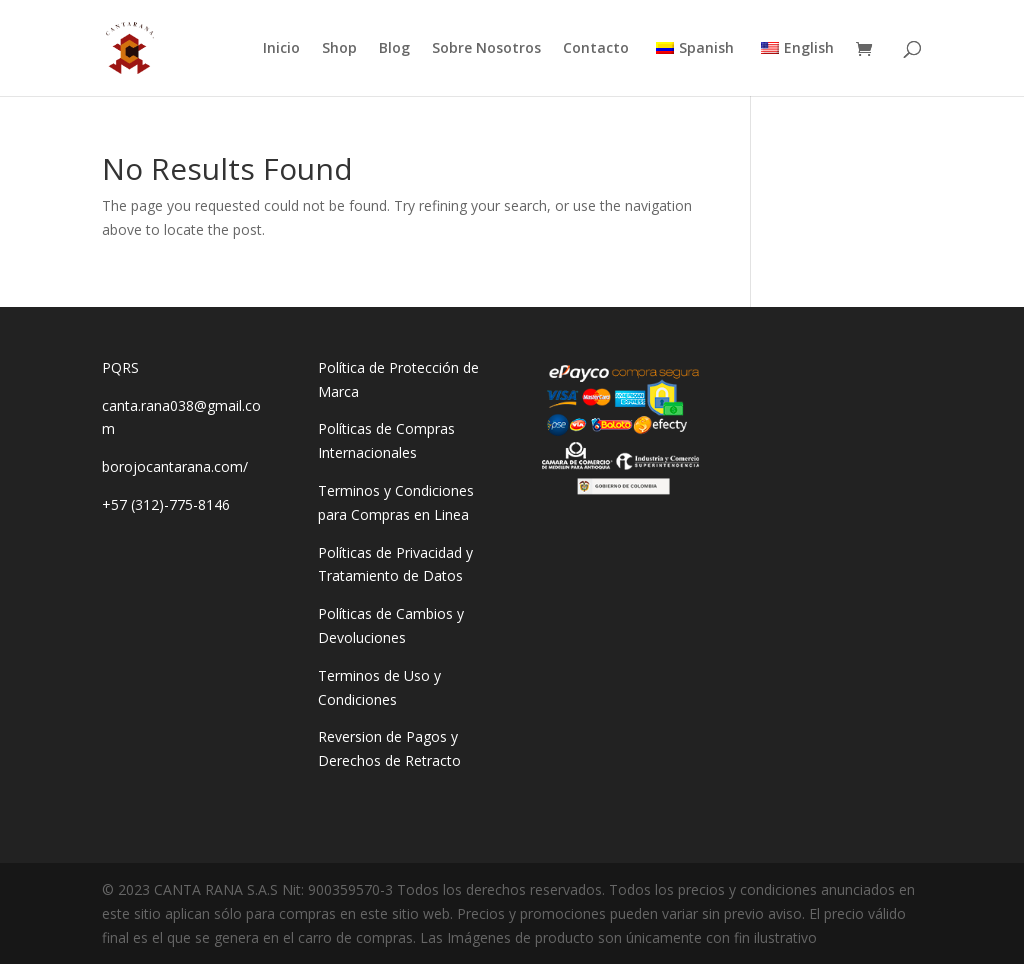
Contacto (596, 49)
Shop (339, 49)
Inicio (281, 49)
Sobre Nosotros (486, 49)
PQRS (120, 367)
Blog (394, 49)
